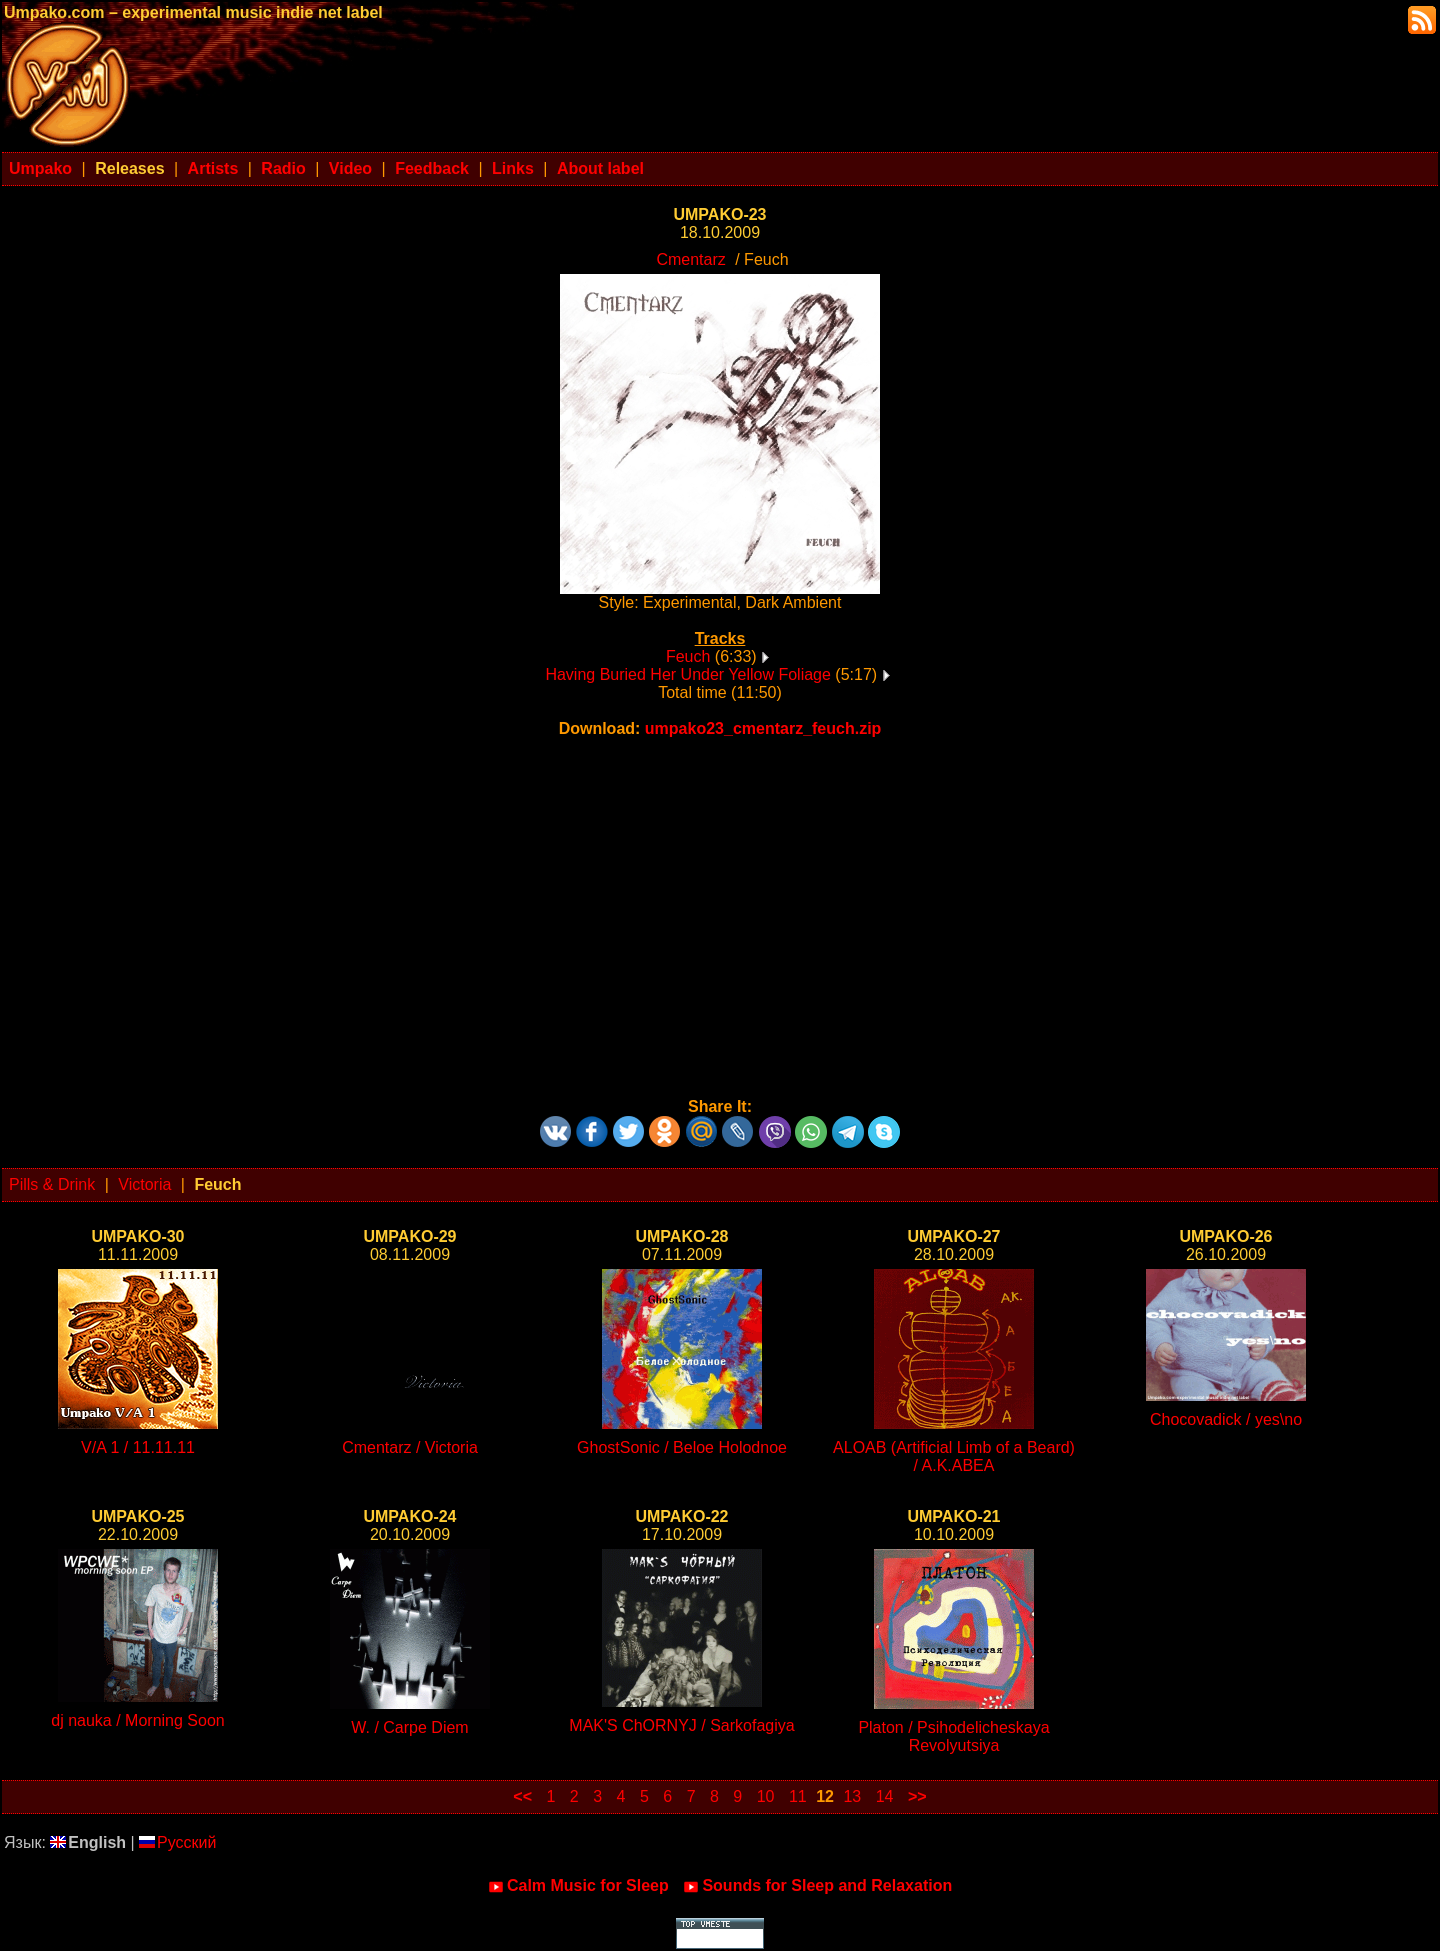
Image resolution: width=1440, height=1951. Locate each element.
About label (600, 168)
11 (798, 1796)
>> (917, 1796)
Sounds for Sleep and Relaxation (817, 1886)
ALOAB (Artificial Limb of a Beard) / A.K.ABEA (954, 1456)
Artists (213, 168)
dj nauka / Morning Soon (137, 1720)
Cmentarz (690, 259)
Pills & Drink (52, 1184)
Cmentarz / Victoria (410, 1447)
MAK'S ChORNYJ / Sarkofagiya (681, 1725)
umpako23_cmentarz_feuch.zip (763, 728)
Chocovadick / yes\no (1226, 1419)
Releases (129, 168)
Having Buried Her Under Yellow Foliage (688, 674)
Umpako (40, 168)
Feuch (688, 656)
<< (522, 1796)
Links (513, 168)
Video (350, 168)
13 (852, 1796)
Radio (283, 168)
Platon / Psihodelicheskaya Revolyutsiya (953, 1736)
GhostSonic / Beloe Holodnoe (682, 1447)
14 (885, 1796)
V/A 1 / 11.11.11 (138, 1447)
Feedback (432, 168)
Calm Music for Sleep (578, 1886)
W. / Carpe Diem (409, 1727)
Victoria (144, 1184)
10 (766, 1796)
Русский (177, 1842)
